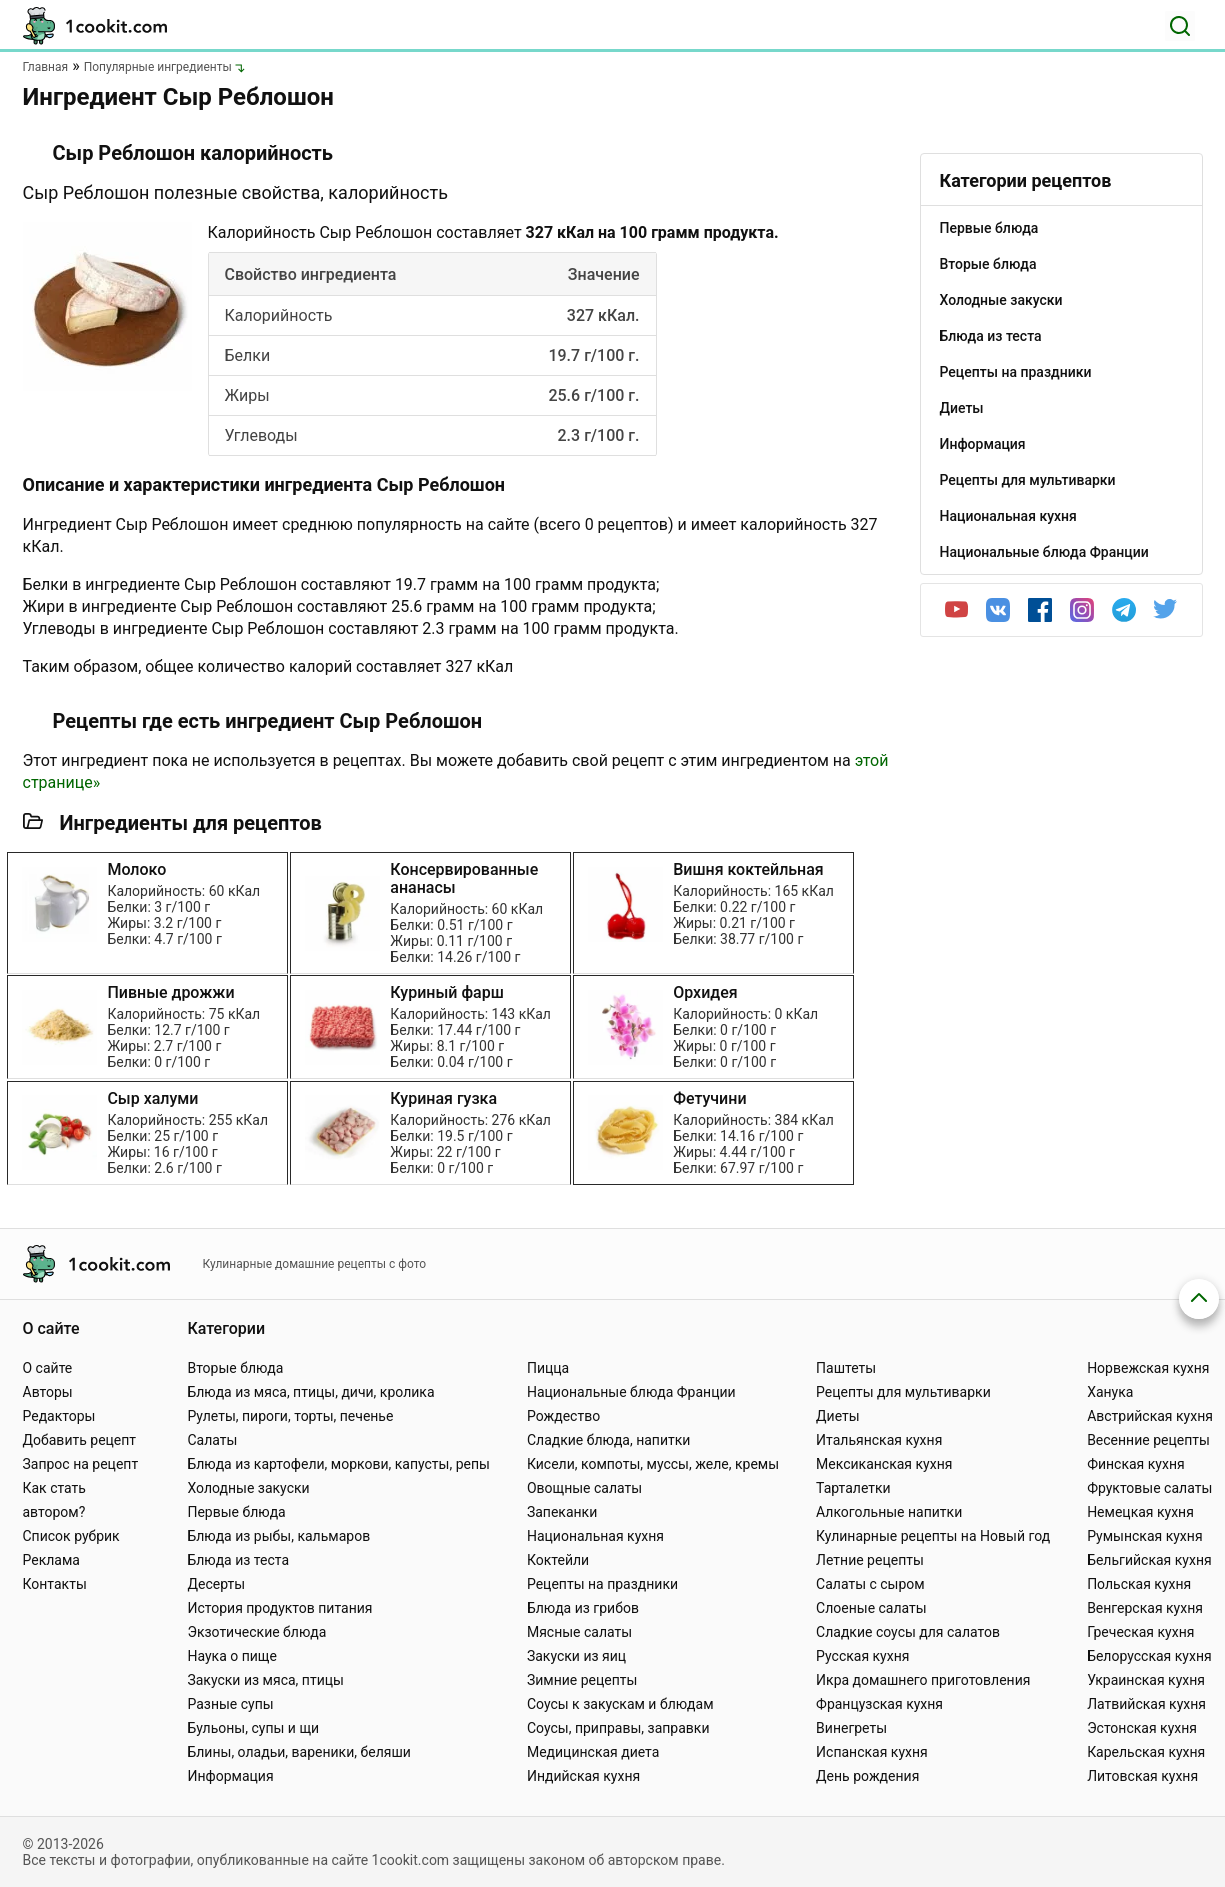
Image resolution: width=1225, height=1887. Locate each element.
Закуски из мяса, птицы (265, 1680)
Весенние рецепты (1148, 1440)
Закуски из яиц (576, 1656)
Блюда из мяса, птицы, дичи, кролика (310, 1392)
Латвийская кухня (1146, 1704)
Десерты (216, 1584)
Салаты (212, 1440)
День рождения (867, 1776)
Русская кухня (862, 1656)
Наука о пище (232, 1656)
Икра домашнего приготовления (923, 1680)
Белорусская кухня (1149, 1656)
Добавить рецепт (80, 1440)
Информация (230, 1776)
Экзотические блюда (256, 1632)
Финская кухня (1136, 1464)
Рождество (563, 1416)
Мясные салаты (579, 1632)
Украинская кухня (1146, 1680)
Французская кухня (879, 1704)
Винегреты (851, 1728)
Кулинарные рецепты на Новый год (933, 1536)
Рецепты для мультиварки (903, 1392)
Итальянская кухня (879, 1440)
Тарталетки (853, 1488)
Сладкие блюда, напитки (609, 1440)
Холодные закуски (248, 1488)
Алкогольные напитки (889, 1512)
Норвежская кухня (1148, 1368)
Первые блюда (236, 1512)
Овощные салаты (584, 1488)
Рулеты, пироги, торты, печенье (290, 1416)
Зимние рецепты (582, 1680)
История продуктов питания (279, 1608)
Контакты (55, 1584)
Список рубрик (71, 1536)
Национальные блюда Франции (631, 1392)
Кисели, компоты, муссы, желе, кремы (653, 1464)
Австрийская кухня (1150, 1416)
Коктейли (558, 1560)
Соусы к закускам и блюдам (620, 1704)
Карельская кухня (1146, 1752)
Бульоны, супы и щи (253, 1728)
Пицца (548, 1368)
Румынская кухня (1144, 1536)
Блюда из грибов (583, 1608)
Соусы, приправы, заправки (618, 1728)
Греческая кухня (1140, 1632)
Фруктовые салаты (1149, 1488)
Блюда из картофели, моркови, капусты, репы (338, 1464)
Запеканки (562, 1512)
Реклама (51, 1560)
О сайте (48, 1368)
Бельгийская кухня (1149, 1560)
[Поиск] (1180, 26)
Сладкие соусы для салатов (908, 1632)
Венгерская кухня (1145, 1608)
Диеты (838, 1416)
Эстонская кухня (1142, 1728)
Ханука (1110, 1392)
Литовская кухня (1142, 1776)
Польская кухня (1139, 1584)
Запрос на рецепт (81, 1464)
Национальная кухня (595, 1536)
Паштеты (846, 1368)
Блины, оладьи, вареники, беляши (298, 1752)
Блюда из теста (238, 1560)
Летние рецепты (870, 1560)
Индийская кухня (583, 1776)
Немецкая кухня (1140, 1512)
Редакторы (59, 1416)
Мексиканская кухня (884, 1464)
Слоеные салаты (871, 1608)
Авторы (48, 1392)
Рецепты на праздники (602, 1584)
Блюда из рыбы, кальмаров (278, 1536)
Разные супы (230, 1704)
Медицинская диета (593, 1752)
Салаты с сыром (870, 1584)
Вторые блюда (235, 1368)
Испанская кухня (872, 1752)
